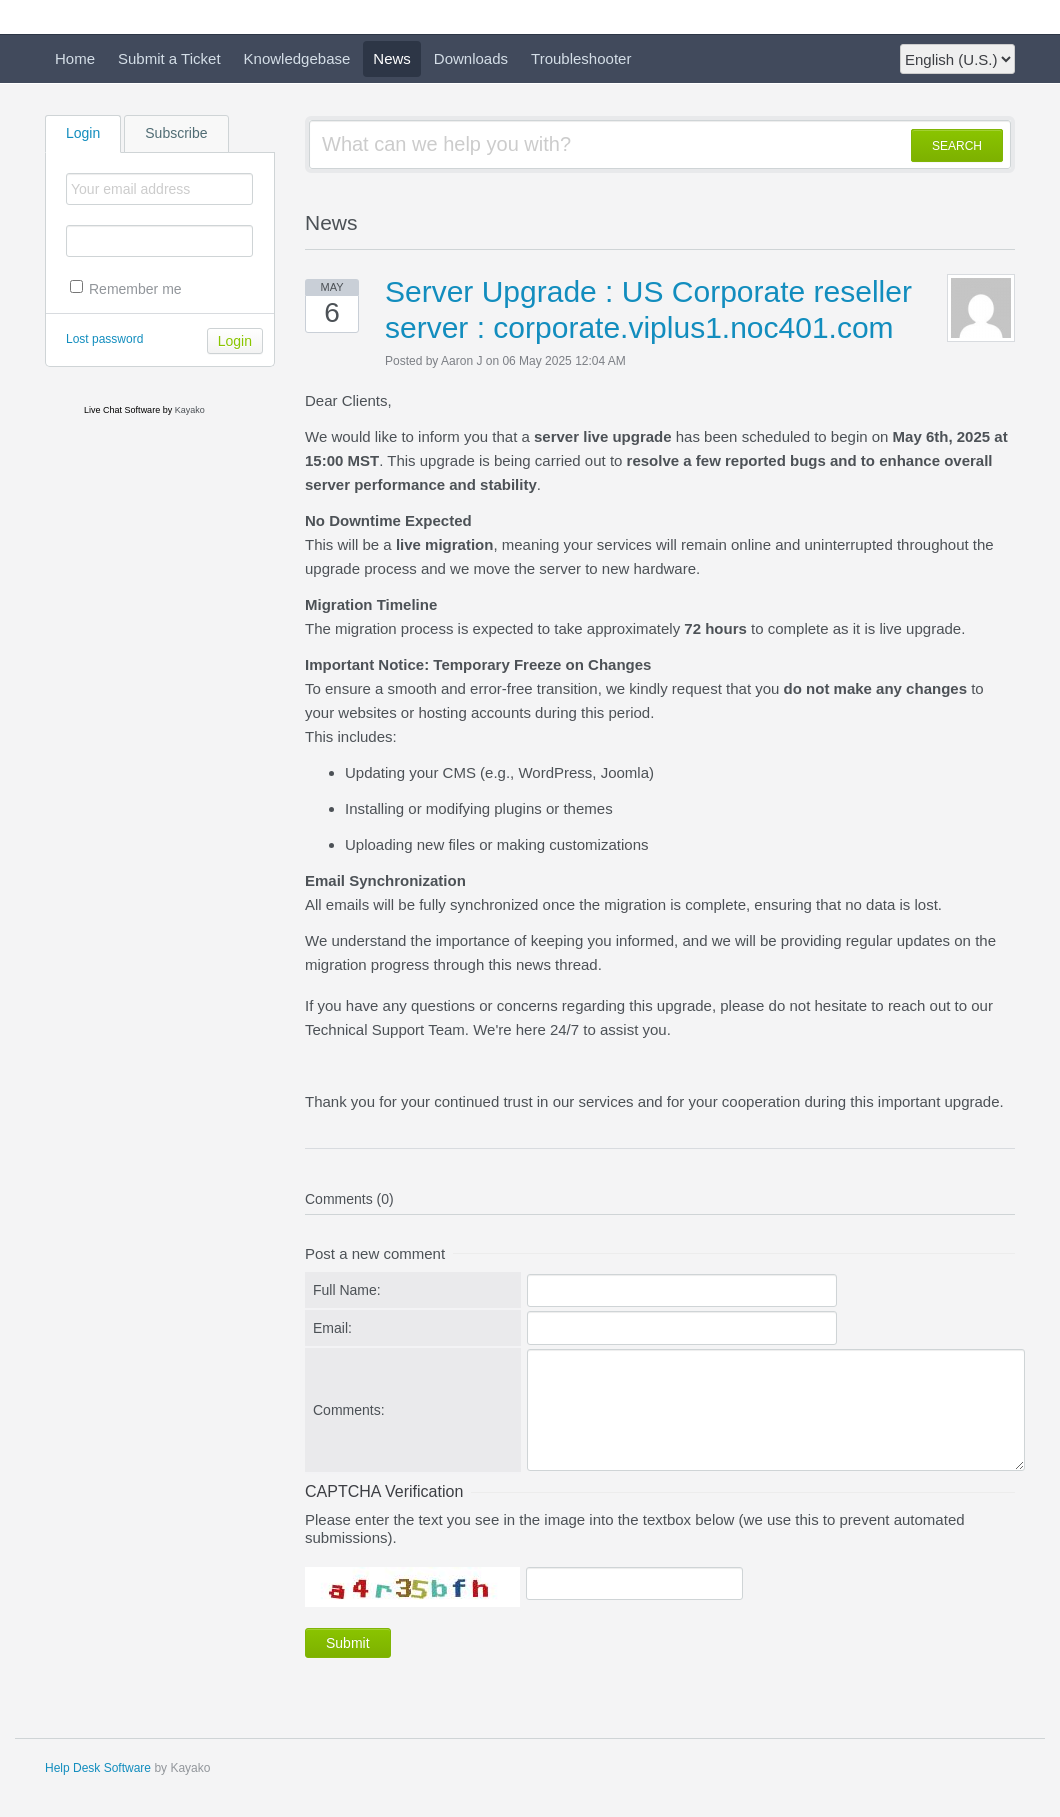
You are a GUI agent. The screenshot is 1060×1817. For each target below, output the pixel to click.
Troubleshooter (581, 58)
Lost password (104, 339)
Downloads (471, 58)
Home (75, 58)
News (392, 58)
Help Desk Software (98, 1768)
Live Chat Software (122, 410)
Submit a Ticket (169, 58)
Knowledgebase (297, 58)
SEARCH (957, 146)
